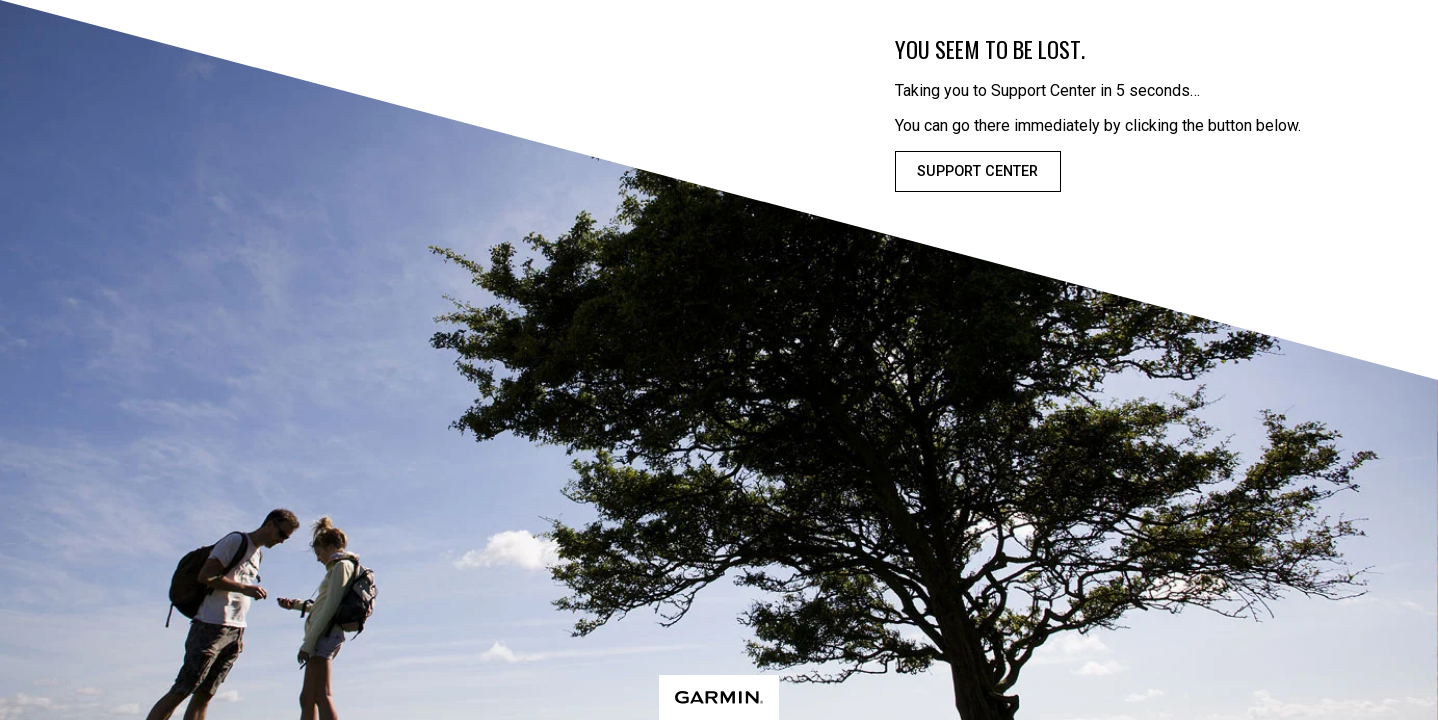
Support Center (977, 171)
